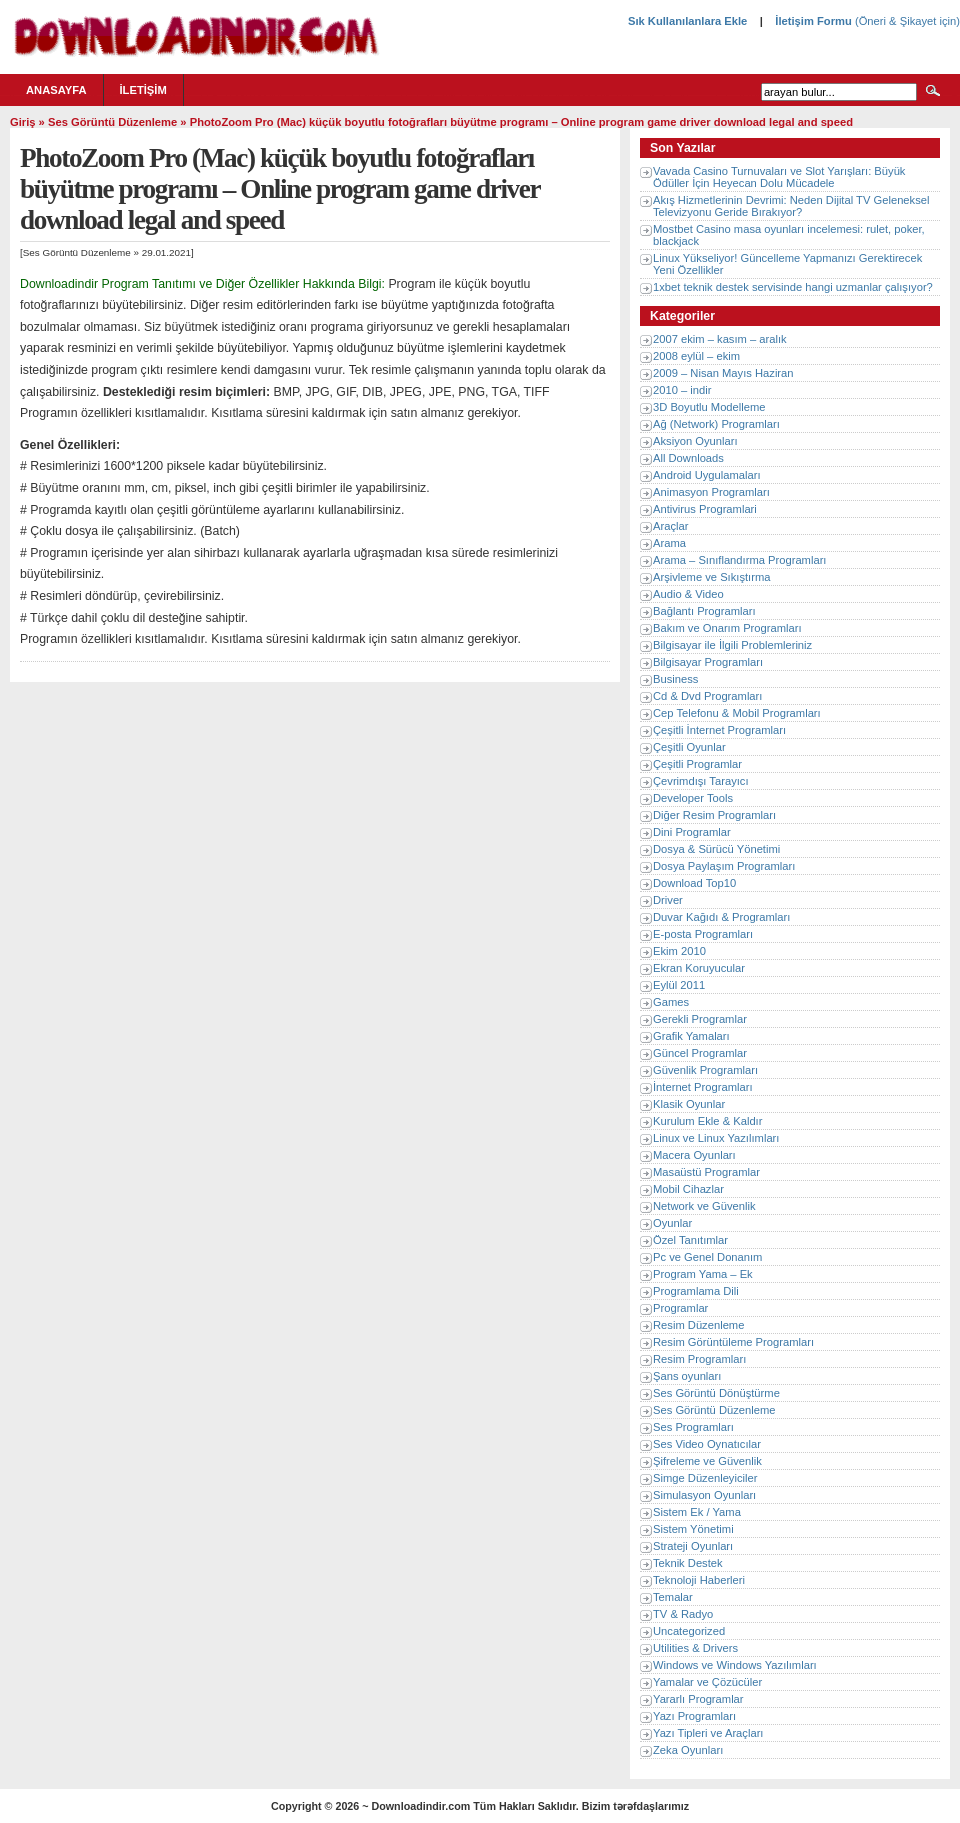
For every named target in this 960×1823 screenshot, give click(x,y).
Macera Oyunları (694, 1155)
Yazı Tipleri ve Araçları (708, 1733)
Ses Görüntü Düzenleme (112, 122)
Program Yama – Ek (703, 1274)
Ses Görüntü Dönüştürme (716, 1393)
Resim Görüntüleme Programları (733, 1342)
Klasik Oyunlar (689, 1104)
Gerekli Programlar (700, 1019)
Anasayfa (56, 90)
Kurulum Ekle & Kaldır (707, 1121)
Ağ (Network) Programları (716, 424)
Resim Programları (699, 1359)
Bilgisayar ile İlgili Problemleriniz (732, 645)
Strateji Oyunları (693, 1546)
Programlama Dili (696, 1291)
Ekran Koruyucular (699, 968)
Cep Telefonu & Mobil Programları (737, 713)
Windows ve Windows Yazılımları (735, 1665)
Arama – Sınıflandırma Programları (739, 560)
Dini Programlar (692, 832)
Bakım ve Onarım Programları (727, 628)
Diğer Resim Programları (714, 815)
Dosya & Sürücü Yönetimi (716, 849)
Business (675, 679)
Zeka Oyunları (688, 1750)
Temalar (673, 1597)
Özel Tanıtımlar (690, 1240)
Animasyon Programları (711, 492)
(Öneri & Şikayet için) (906, 21)
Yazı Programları (694, 1716)
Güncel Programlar (700, 1053)
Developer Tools (693, 798)
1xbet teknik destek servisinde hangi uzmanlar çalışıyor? (793, 287)
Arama (669, 543)
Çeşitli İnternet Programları (719, 730)
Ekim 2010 (679, 951)
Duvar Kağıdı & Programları (721, 917)
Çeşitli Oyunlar (689, 747)
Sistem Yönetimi (693, 1529)
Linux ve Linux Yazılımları (716, 1138)
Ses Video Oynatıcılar (707, 1444)
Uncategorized (689, 1631)
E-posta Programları (703, 934)
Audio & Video (688, 594)
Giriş (23, 122)
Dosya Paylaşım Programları (724, 866)
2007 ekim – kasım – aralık (720, 339)
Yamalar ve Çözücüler (707, 1682)
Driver (668, 900)
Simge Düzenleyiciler (705, 1478)
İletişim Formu (813, 21)
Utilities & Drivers (695, 1648)
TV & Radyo (683, 1614)
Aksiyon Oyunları (695, 441)
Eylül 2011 (679, 985)
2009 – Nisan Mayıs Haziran (723, 373)
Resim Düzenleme (698, 1325)
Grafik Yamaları (691, 1036)
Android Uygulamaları (707, 475)
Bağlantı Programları (704, 611)
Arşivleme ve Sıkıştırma (712, 577)
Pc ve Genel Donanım (707, 1257)
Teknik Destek (688, 1563)
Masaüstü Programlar (706, 1172)
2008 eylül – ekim (696, 356)
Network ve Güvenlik (704, 1206)
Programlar (680, 1308)
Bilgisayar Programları (708, 662)
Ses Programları (693, 1427)
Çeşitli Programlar (697, 764)
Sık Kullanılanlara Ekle (687, 21)
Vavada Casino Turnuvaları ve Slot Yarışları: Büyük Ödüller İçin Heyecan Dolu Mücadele (779, 177)
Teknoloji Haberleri (699, 1580)
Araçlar (670, 526)
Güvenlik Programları (705, 1070)
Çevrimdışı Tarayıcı (701, 781)
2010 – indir (682, 390)
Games (671, 1002)
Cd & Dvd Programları (707, 696)
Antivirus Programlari (705, 509)
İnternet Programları (703, 1087)
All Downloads (688, 458)
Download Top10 (694, 883)
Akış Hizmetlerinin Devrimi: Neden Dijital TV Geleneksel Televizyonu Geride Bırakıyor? (791, 206)
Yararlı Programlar (698, 1699)
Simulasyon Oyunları (704, 1495)
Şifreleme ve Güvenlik (707, 1461)
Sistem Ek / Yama (697, 1512)
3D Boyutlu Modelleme (709, 407)
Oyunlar (672, 1223)
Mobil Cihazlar (688, 1189)
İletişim (143, 90)
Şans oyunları (687, 1376)
